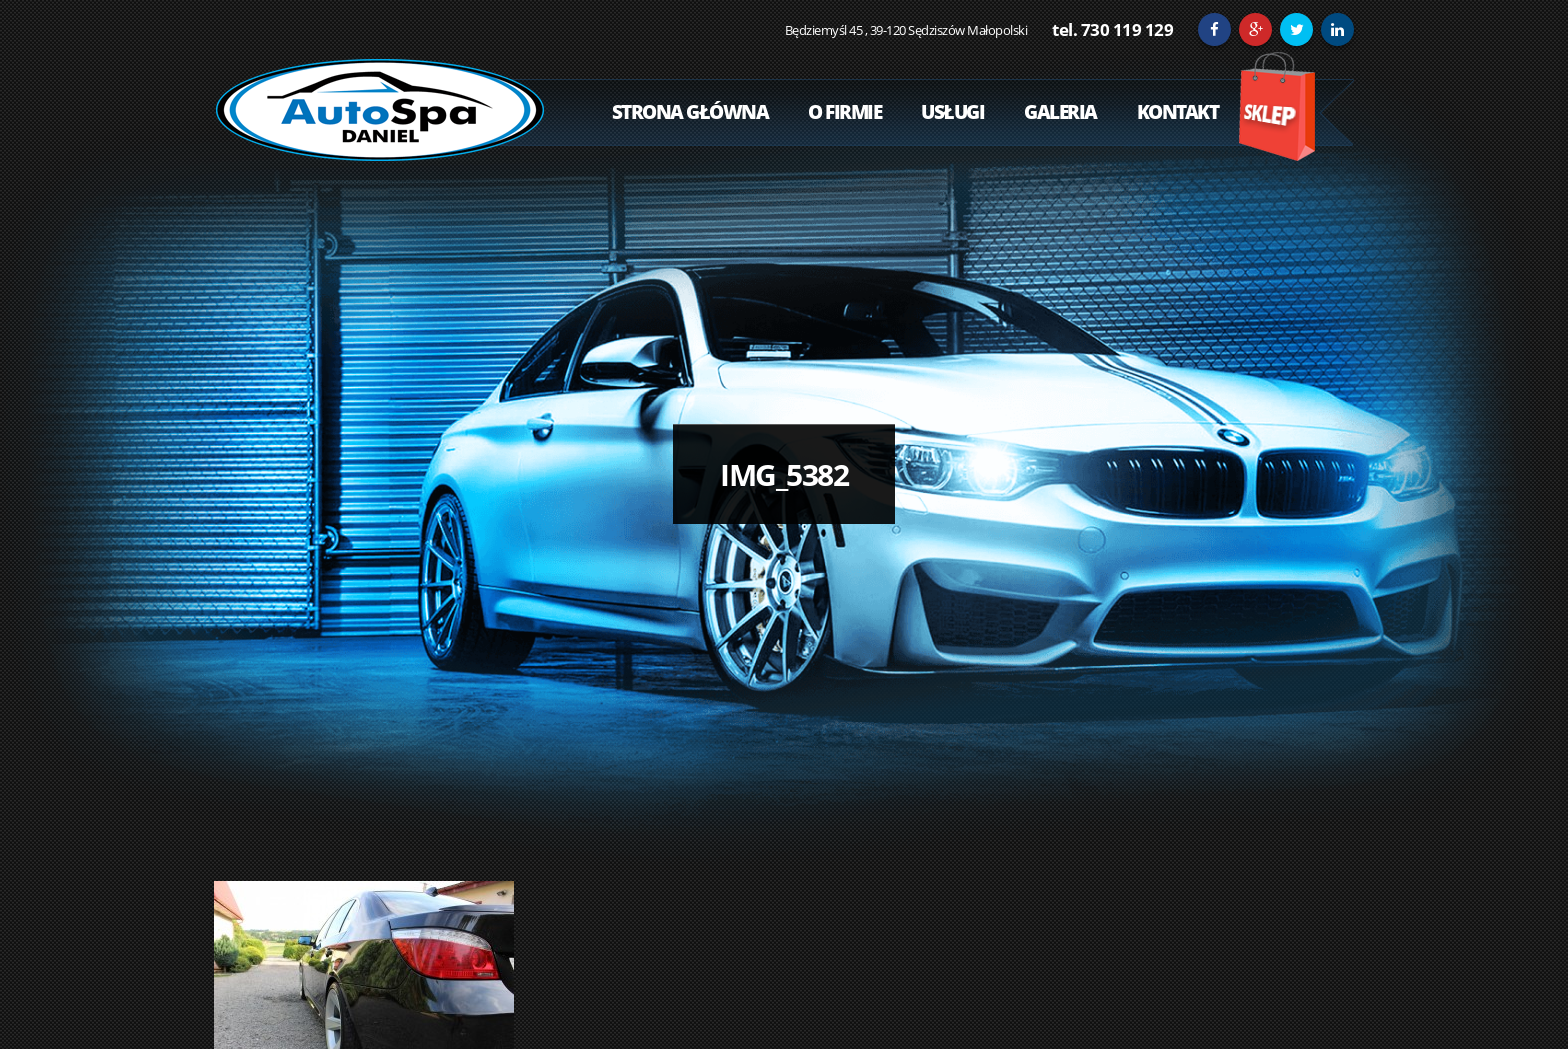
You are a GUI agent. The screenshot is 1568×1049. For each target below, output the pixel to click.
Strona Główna (690, 112)
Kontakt (1178, 112)
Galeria (1060, 112)
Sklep (1276, 106)
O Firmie (844, 112)
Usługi (952, 112)
